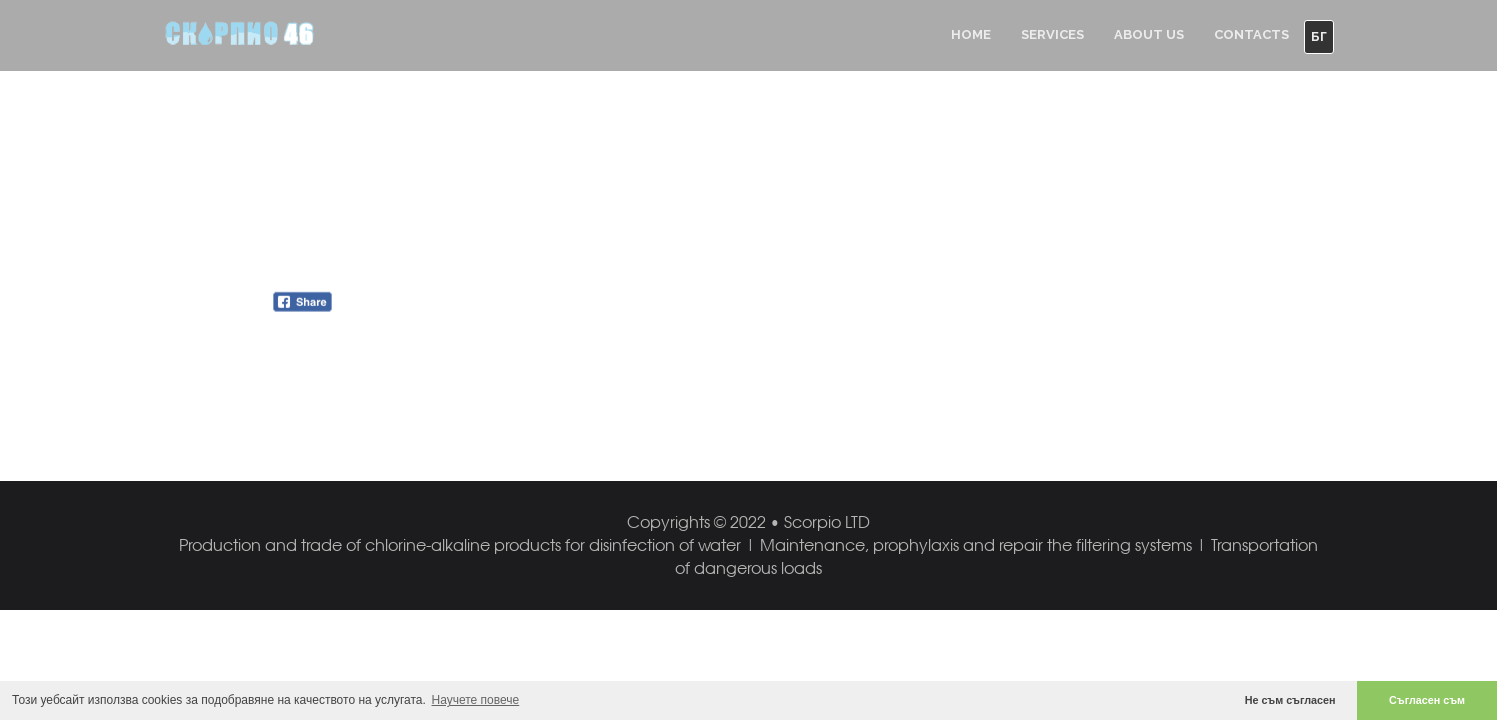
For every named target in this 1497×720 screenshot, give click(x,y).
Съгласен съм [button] (1427, 700)
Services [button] (1052, 34)
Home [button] (971, 34)
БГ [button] (1319, 36)
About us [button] (1149, 34)
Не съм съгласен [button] (1290, 700)
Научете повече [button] (476, 700)
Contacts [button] (1251, 34)
